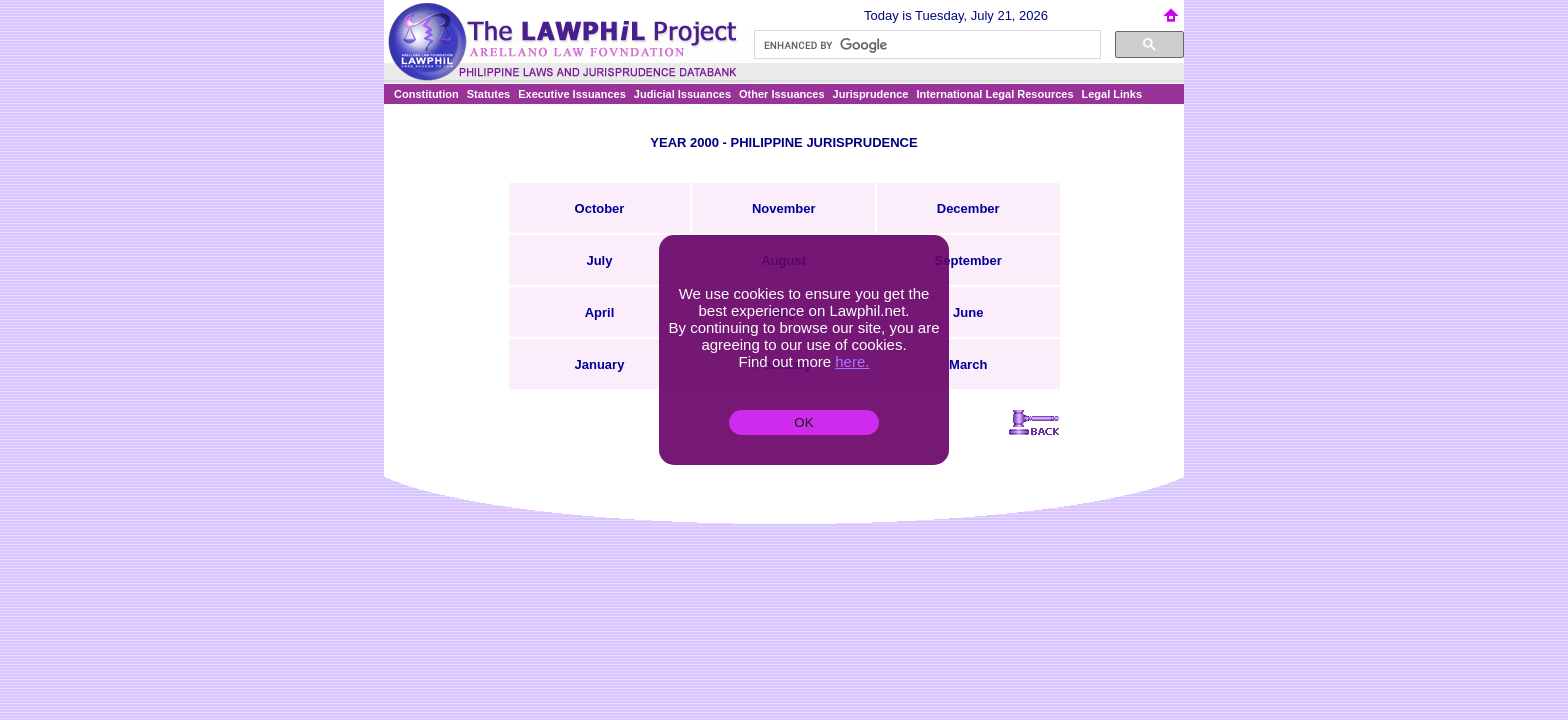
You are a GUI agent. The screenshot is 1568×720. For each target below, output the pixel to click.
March (968, 364)
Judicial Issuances (682, 94)
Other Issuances (782, 94)
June (968, 312)
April (600, 312)
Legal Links (1112, 94)
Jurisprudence (871, 94)
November (784, 208)
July (599, 260)
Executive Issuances (572, 94)
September (968, 260)
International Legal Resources (994, 94)
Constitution (426, 94)
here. (852, 361)
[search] (925, 45)
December (968, 208)
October (600, 208)
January (600, 364)
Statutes (488, 94)
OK (803, 422)
